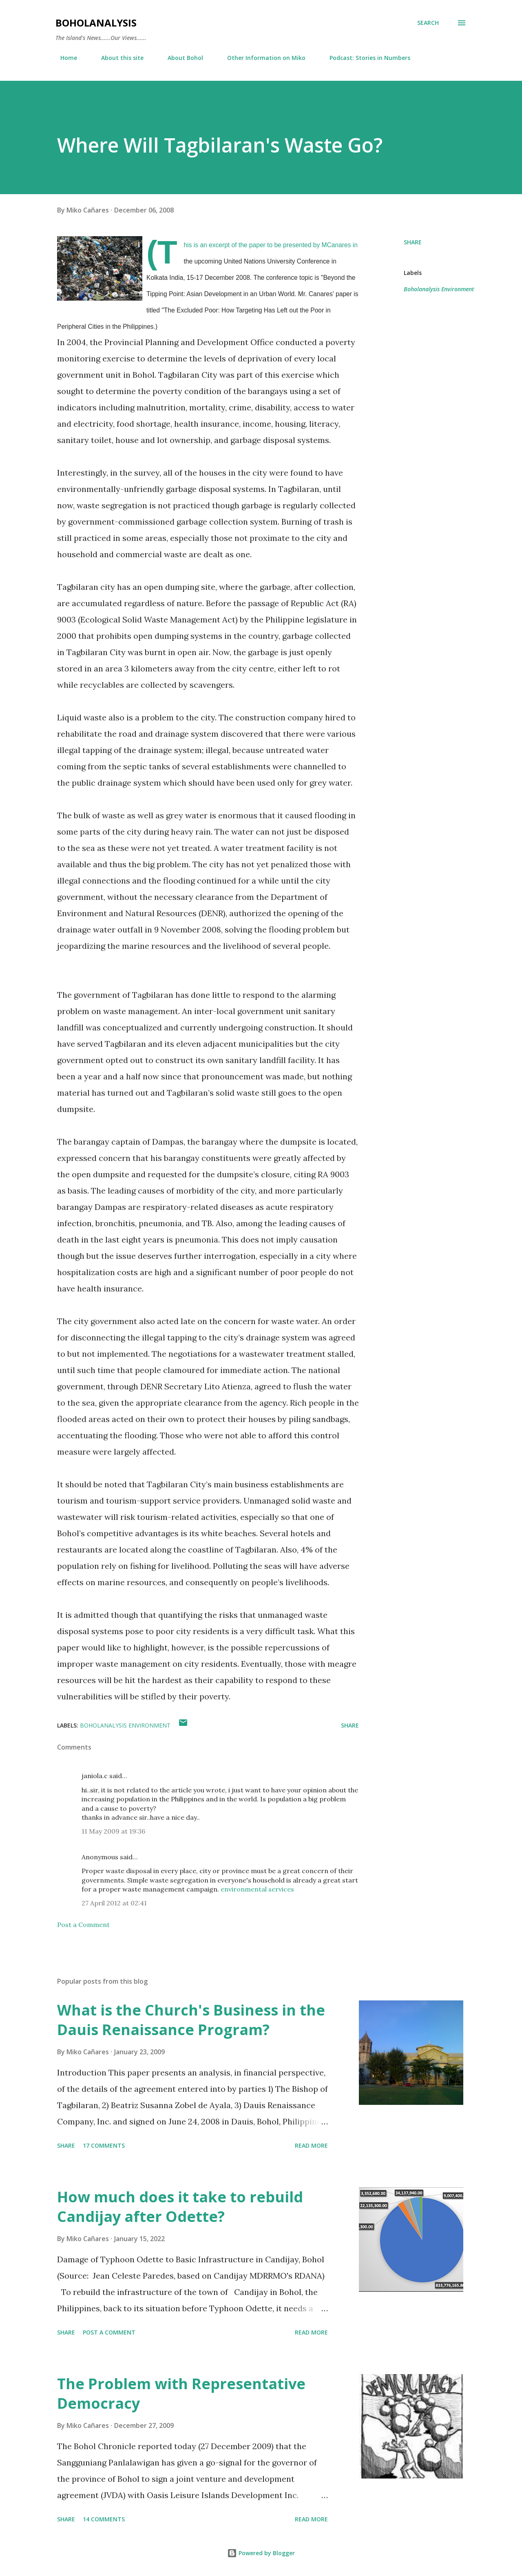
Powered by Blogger (261, 2553)
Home (63, 58)
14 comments (104, 2519)
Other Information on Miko (261, 58)
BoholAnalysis (96, 22)
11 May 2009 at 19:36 (113, 1831)
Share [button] (413, 242)
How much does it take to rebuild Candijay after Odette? (180, 2206)
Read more (311, 2145)
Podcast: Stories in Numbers (365, 58)
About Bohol (180, 58)
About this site (117, 58)
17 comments (104, 2145)
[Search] (428, 23)
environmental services (257, 1889)
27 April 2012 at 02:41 (114, 1903)
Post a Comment (83, 1924)
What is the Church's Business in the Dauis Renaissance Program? (191, 2020)
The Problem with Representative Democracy (181, 2393)
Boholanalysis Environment (439, 289)
